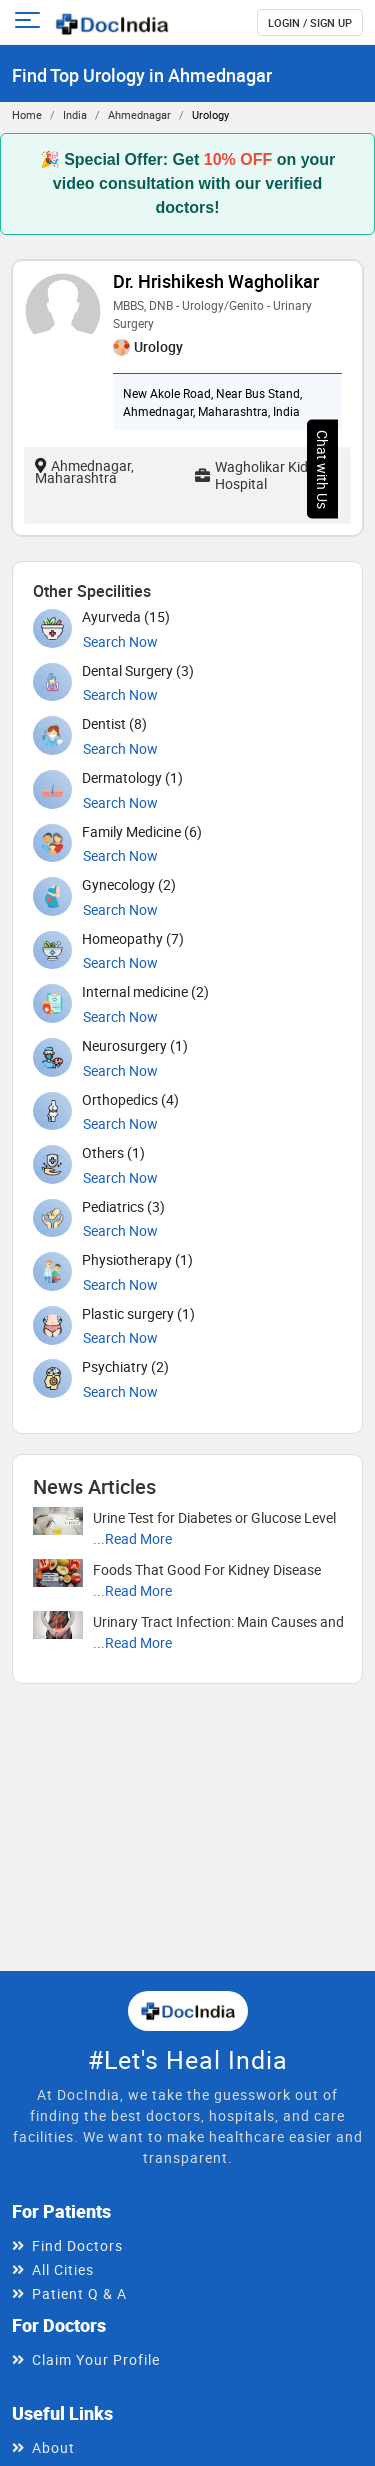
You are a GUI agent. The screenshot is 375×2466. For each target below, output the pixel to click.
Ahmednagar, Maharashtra (84, 471)
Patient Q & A (79, 2293)
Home (27, 114)
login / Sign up (310, 22)
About (53, 2447)
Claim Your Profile (96, 2359)
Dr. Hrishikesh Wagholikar (216, 281)
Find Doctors (77, 2245)
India (75, 114)
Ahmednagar (139, 114)
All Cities (63, 2269)
